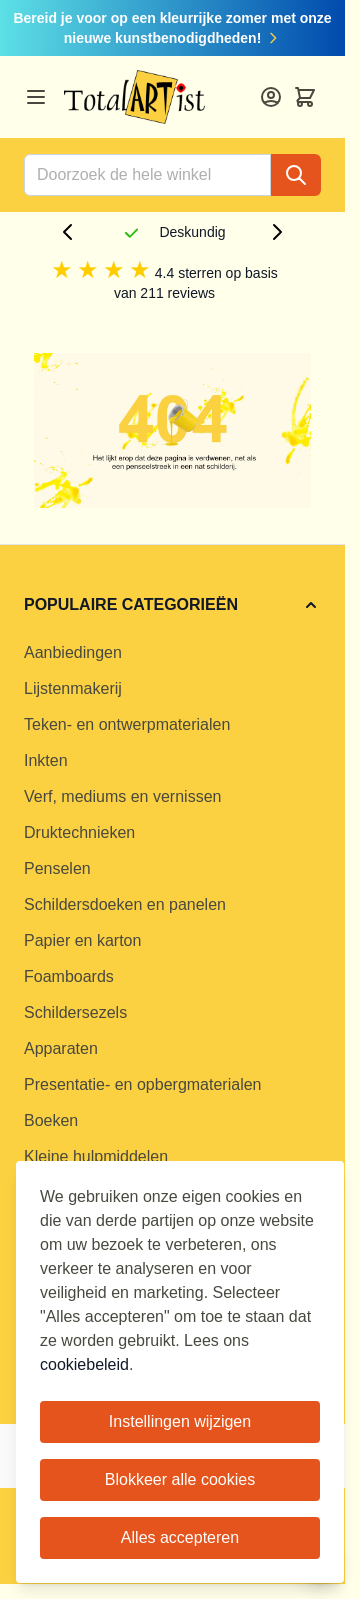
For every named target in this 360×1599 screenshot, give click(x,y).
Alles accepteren (180, 1537)
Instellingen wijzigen (180, 1421)
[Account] (271, 97)
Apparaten (61, 1048)
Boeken (51, 1120)
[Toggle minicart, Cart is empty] (305, 97)
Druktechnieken (79, 832)
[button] (172, 605)
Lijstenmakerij (73, 688)
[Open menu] (36, 97)
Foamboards (69, 976)
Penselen (57, 868)
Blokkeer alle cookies (180, 1479)
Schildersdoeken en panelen (125, 904)
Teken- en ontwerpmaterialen (127, 724)
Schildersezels (75, 1012)
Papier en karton (82, 940)
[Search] (296, 175)
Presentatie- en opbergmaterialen (142, 1084)
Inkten (46, 760)
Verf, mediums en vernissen (122, 796)
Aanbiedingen (73, 652)
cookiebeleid (84, 1364)
